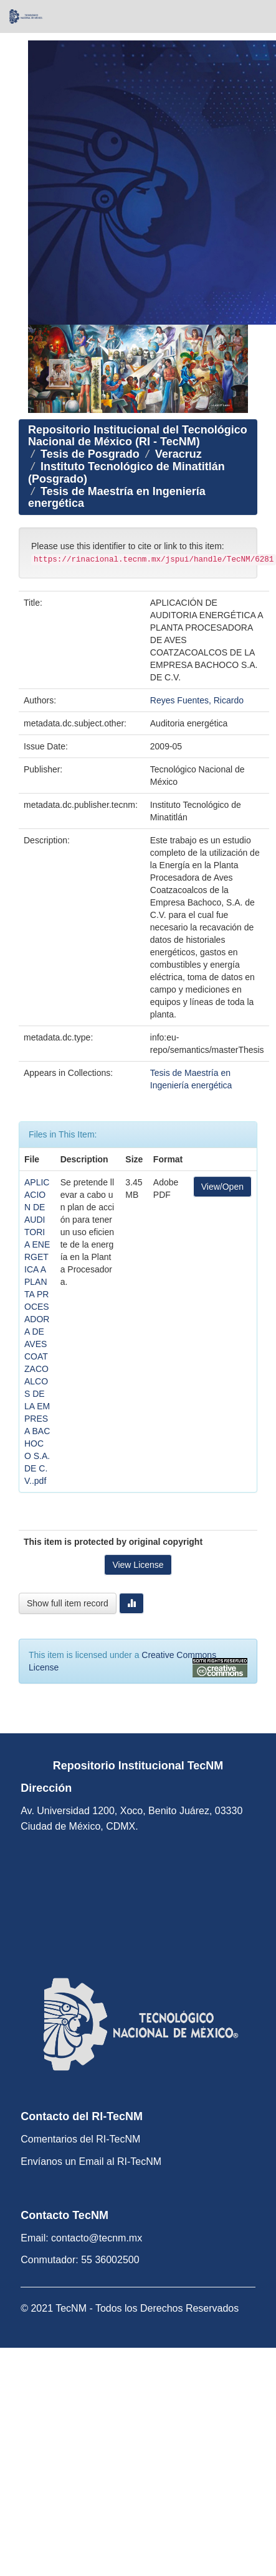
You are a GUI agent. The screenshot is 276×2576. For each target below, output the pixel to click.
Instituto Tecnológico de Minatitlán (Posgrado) (126, 472)
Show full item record (67, 1603)
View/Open (222, 1187)
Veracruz (178, 454)
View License (137, 1565)
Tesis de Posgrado (90, 454)
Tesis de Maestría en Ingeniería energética (117, 497)
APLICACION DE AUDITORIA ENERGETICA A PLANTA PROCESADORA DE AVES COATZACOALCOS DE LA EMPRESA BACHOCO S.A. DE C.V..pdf (37, 1331)
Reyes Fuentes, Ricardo (197, 700)
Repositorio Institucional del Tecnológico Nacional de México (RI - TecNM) (137, 436)
